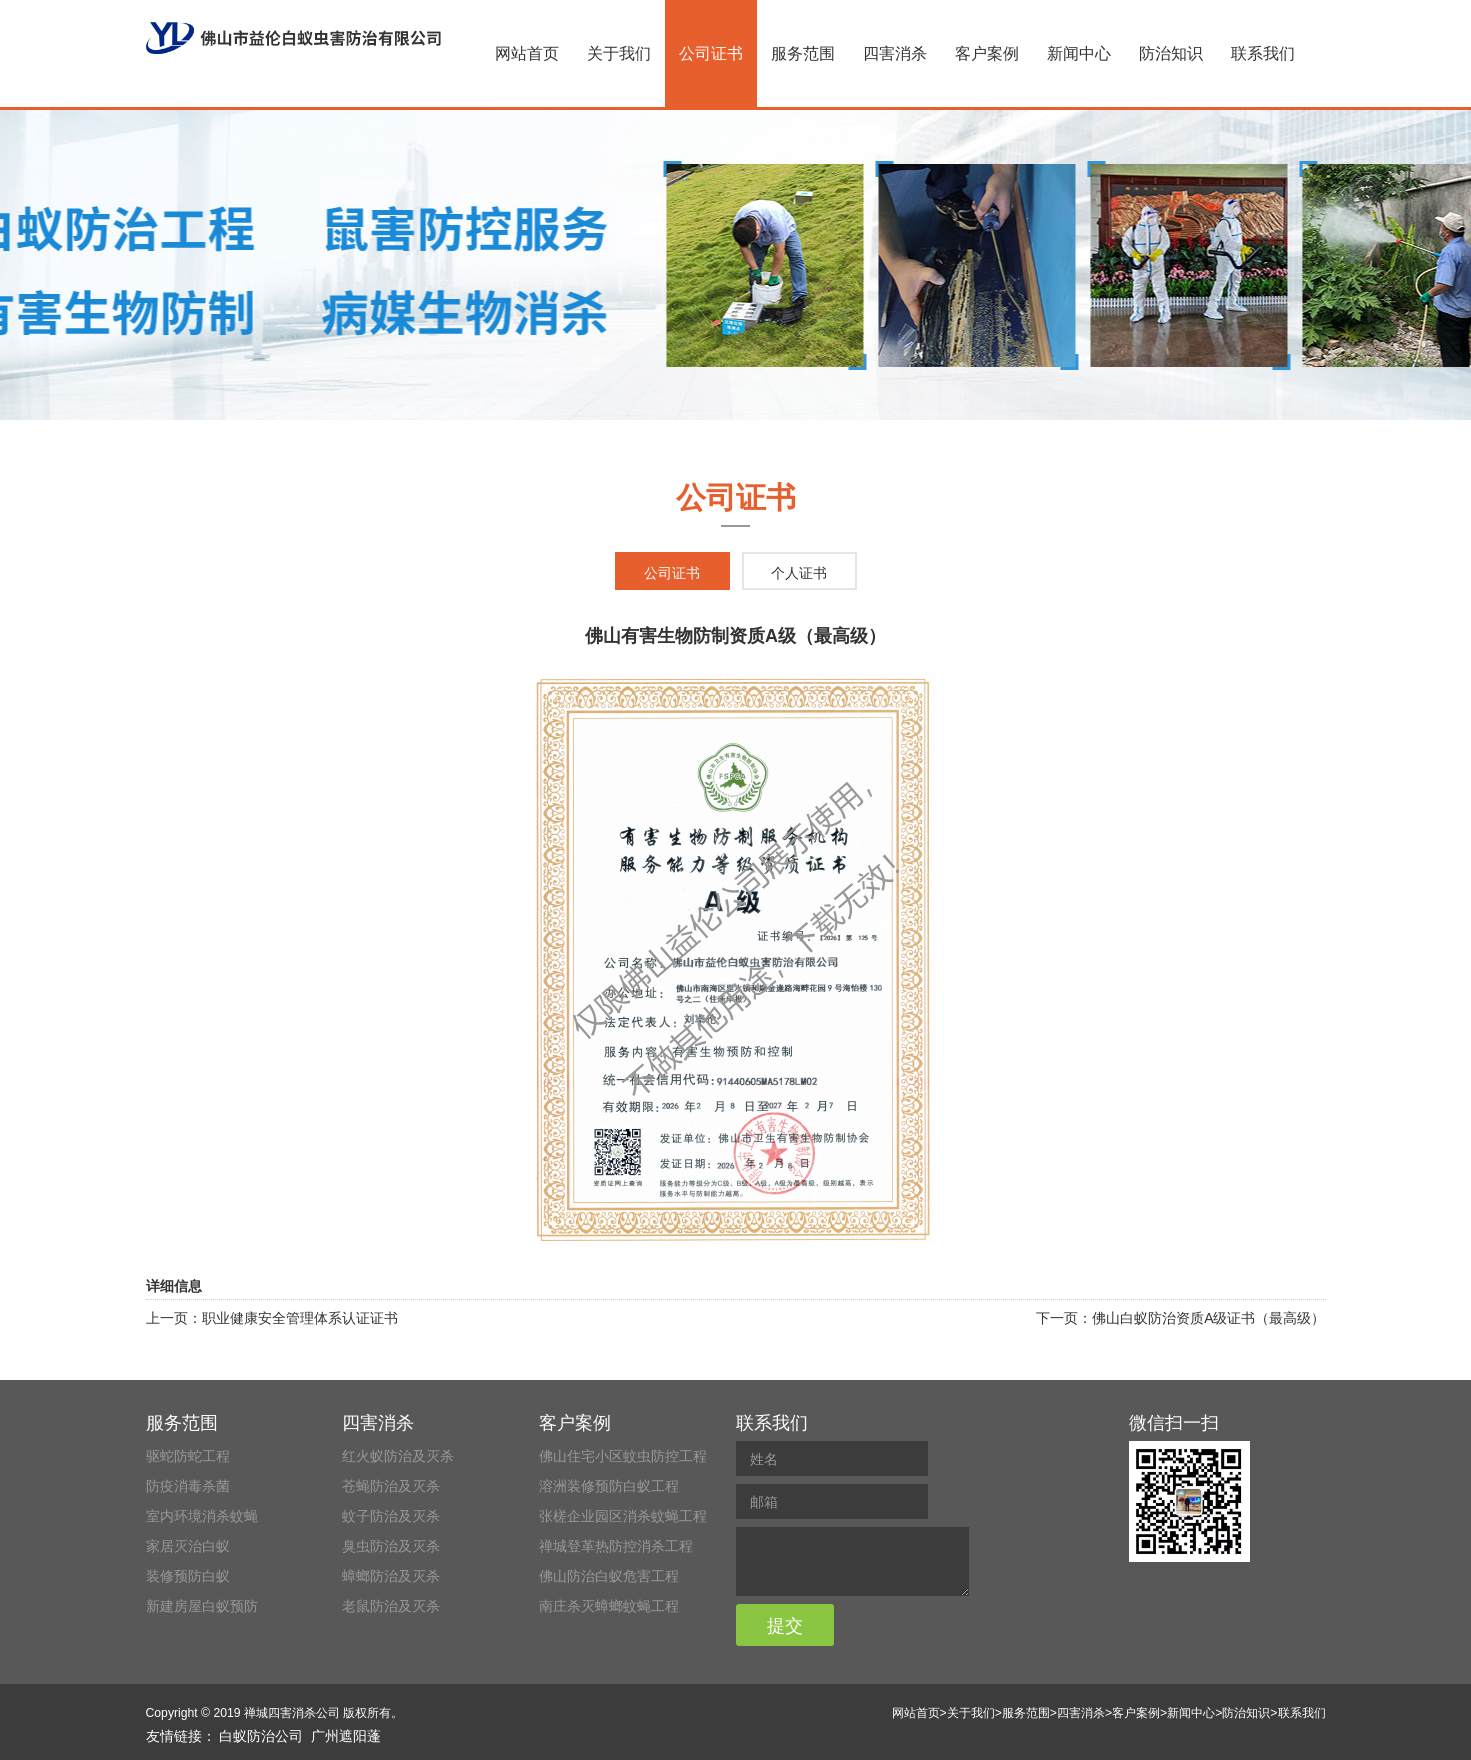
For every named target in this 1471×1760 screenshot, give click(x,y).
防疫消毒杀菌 (188, 1486)
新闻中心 (1079, 53)
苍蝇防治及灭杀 (391, 1486)
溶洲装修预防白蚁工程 (609, 1486)
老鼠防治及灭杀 (391, 1606)
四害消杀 (895, 53)
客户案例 (987, 53)
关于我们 (619, 53)
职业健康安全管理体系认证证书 (300, 1318)
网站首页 (527, 53)
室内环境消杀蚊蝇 (202, 1516)
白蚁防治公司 (261, 1736)
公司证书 (711, 53)
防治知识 (1171, 53)
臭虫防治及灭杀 (391, 1546)
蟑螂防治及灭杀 (391, 1576)
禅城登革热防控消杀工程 (616, 1546)
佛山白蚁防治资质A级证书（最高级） (1208, 1318)
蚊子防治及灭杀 (391, 1516)
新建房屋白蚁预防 (202, 1606)
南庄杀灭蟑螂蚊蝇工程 (609, 1606)
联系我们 (1263, 53)
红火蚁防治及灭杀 (398, 1456)
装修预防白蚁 (188, 1576)
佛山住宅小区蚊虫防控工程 (623, 1456)
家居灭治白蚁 (188, 1546)
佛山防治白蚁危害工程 (609, 1576)
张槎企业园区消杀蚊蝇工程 (623, 1516)
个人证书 (799, 573)
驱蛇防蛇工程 (188, 1456)
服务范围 (803, 53)
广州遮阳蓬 (346, 1736)
